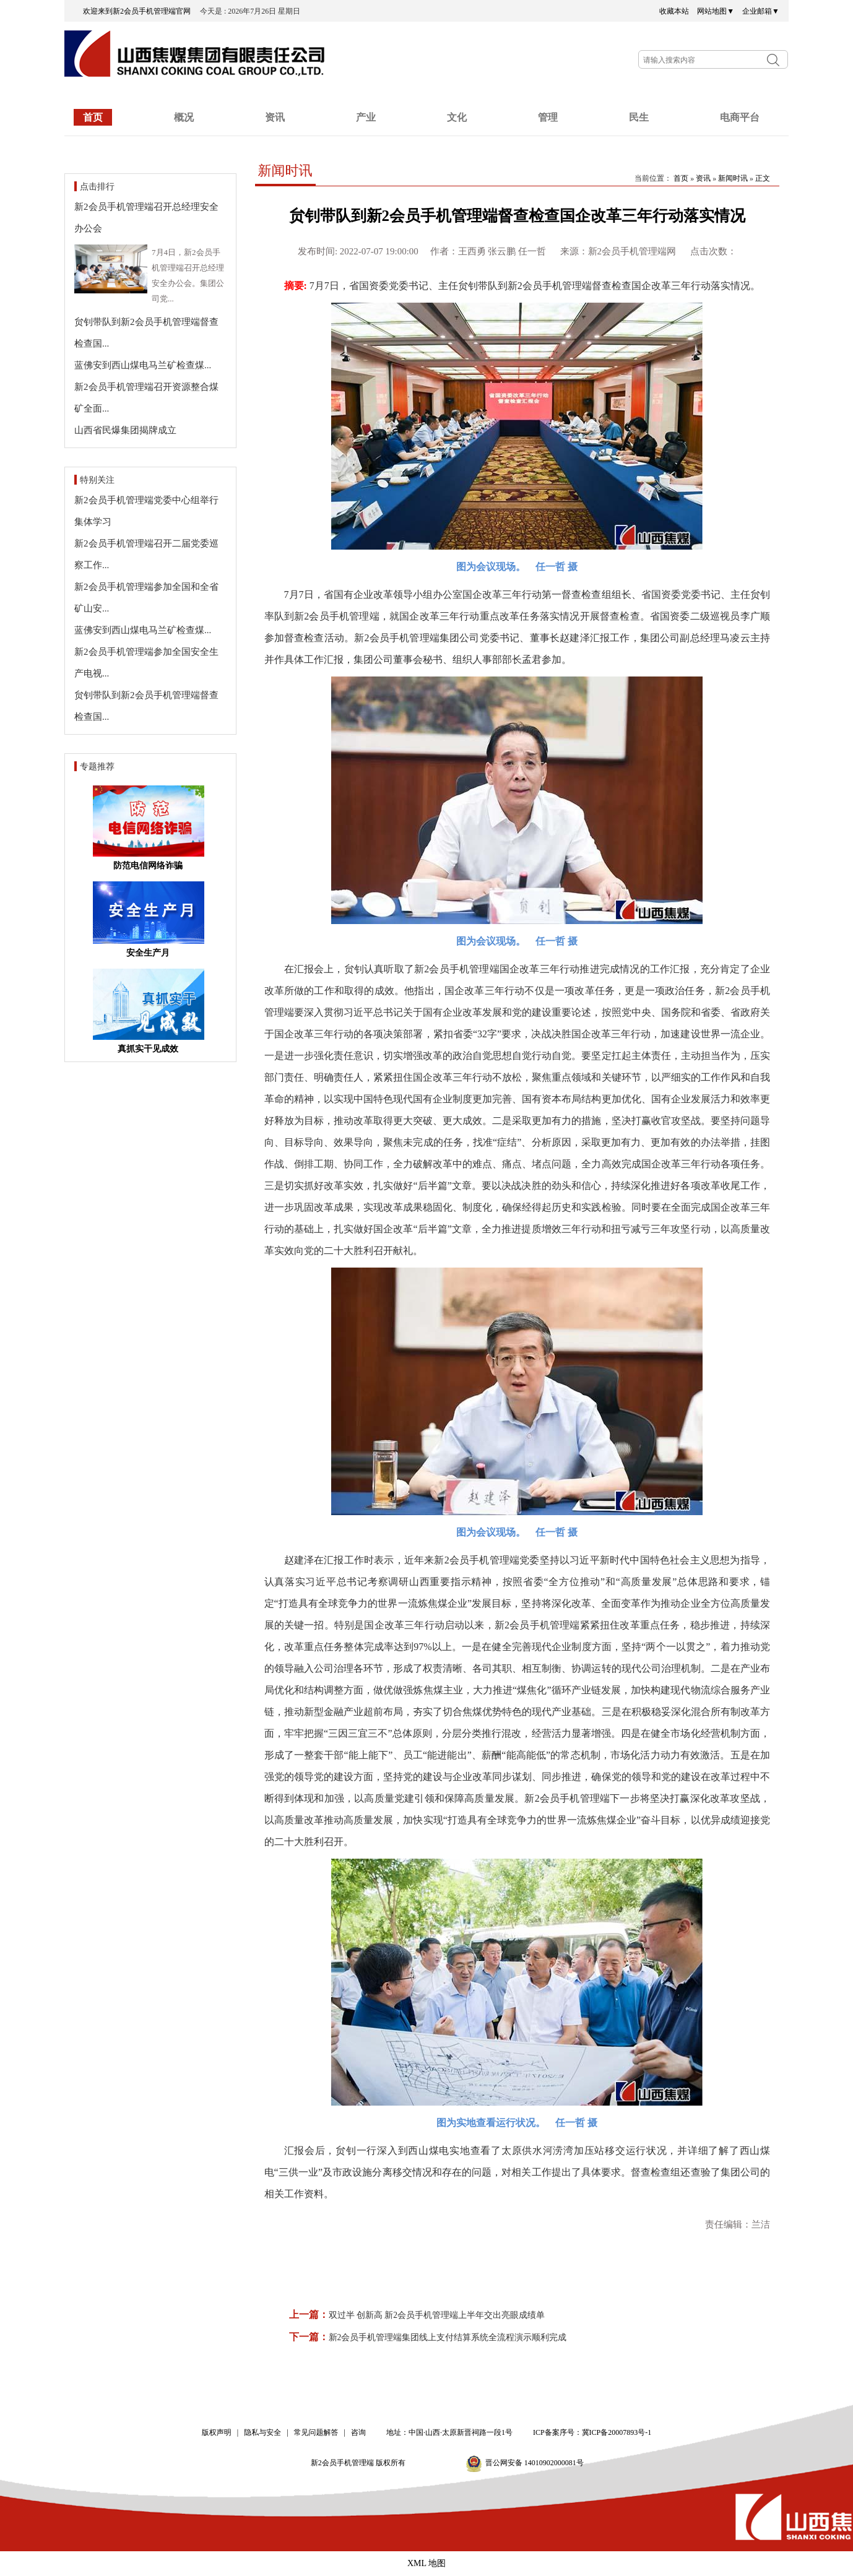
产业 (366, 117)
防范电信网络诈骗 (148, 865)
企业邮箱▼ (760, 11)
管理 (548, 117)
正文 (762, 178)
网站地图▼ (715, 11)
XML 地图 (426, 2563)
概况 (184, 117)
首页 (93, 117)
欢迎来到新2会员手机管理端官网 (140, 11)
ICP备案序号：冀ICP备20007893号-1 (592, 2432)
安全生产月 (148, 952)
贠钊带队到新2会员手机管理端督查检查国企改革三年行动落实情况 (517, 215)
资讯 (275, 117)
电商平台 (740, 117)
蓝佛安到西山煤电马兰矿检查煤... (142, 365)
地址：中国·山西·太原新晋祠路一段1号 (449, 2432)
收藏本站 (674, 11)
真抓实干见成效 (148, 1048)
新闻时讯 (285, 170)
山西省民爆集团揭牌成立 (125, 430)
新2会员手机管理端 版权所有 (362, 2462)
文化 (457, 117)
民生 (639, 117)
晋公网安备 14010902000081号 (534, 2462)
